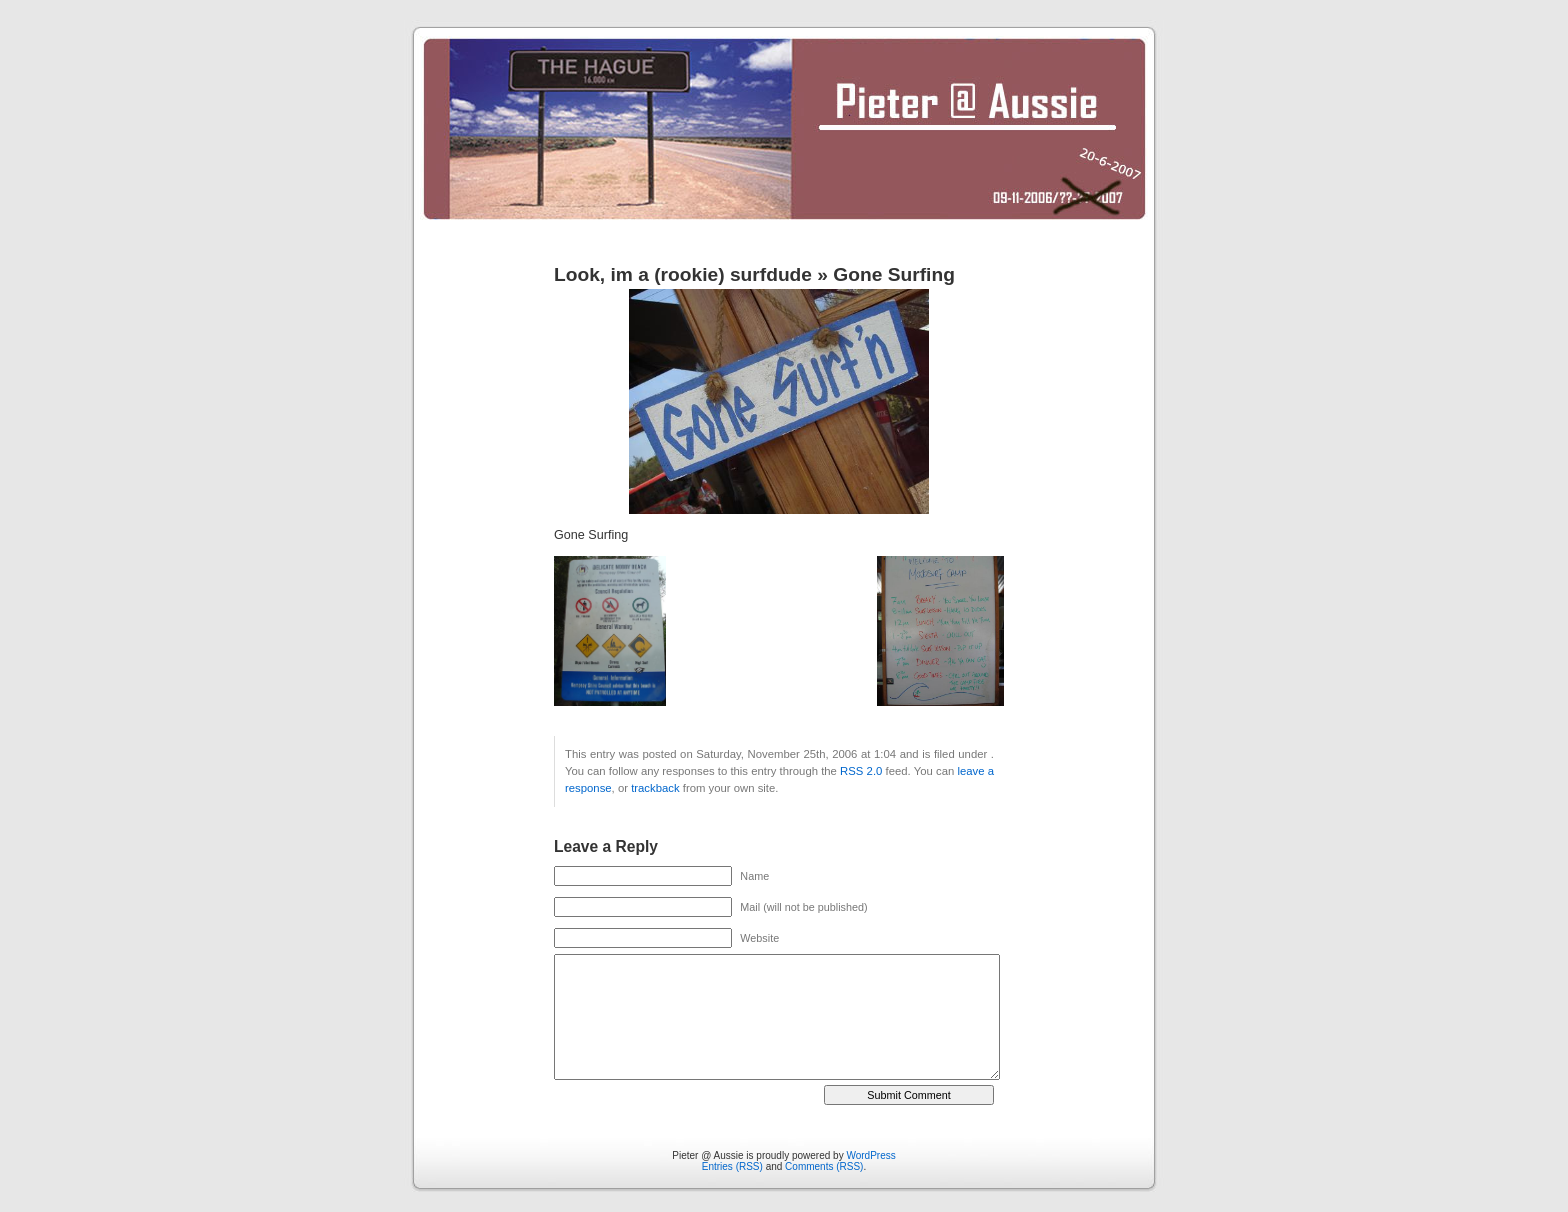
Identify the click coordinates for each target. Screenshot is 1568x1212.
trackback (655, 788)
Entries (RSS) (732, 1166)
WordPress (870, 1155)
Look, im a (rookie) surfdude (683, 274)
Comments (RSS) (824, 1166)
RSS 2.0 (861, 771)
